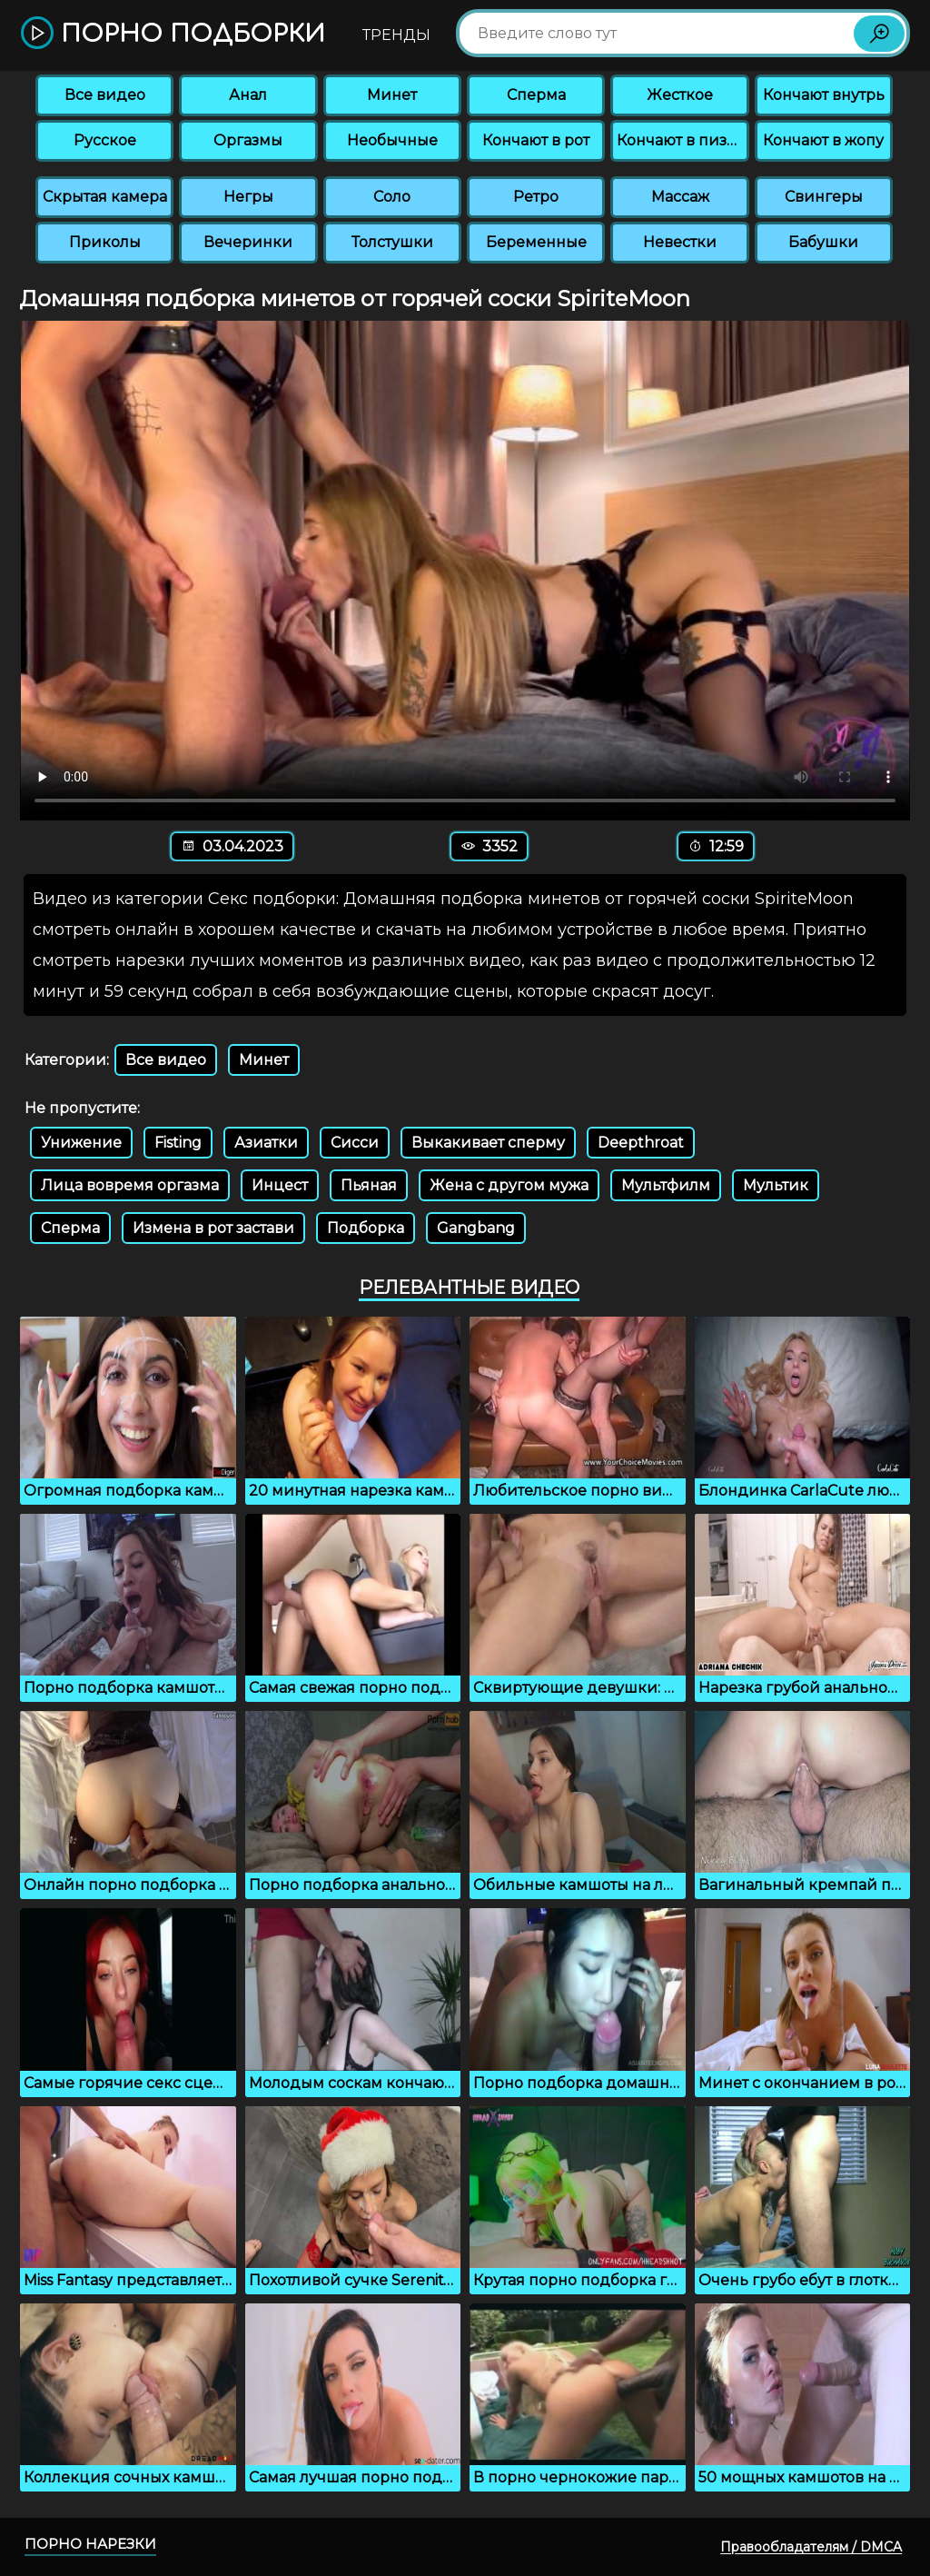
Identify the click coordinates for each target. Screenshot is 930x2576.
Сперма (536, 95)
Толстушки (392, 242)
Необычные (392, 140)
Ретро (536, 196)
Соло (392, 196)
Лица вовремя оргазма (130, 1185)
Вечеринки (247, 242)
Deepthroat (641, 1142)
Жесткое (680, 95)
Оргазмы (247, 140)
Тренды (396, 35)
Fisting (178, 1142)
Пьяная (369, 1185)
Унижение (81, 1142)
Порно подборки (173, 34)
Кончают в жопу (823, 140)
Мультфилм (665, 1185)
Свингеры (824, 196)
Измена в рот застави (213, 1228)
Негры (248, 196)
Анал (248, 95)
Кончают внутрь (824, 95)
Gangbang (476, 1228)
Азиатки (266, 1142)
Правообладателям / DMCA (811, 2547)
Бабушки (823, 242)
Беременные (536, 242)
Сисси (355, 1142)
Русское (105, 140)
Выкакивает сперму (488, 1142)
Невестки (680, 242)
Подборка (365, 1228)
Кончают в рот (535, 140)
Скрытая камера (105, 196)
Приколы (105, 242)
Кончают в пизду (681, 140)
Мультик (775, 1185)
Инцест (280, 1185)
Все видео (104, 95)
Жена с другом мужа (509, 1185)
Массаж (680, 196)
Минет (392, 95)
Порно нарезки (90, 2543)
